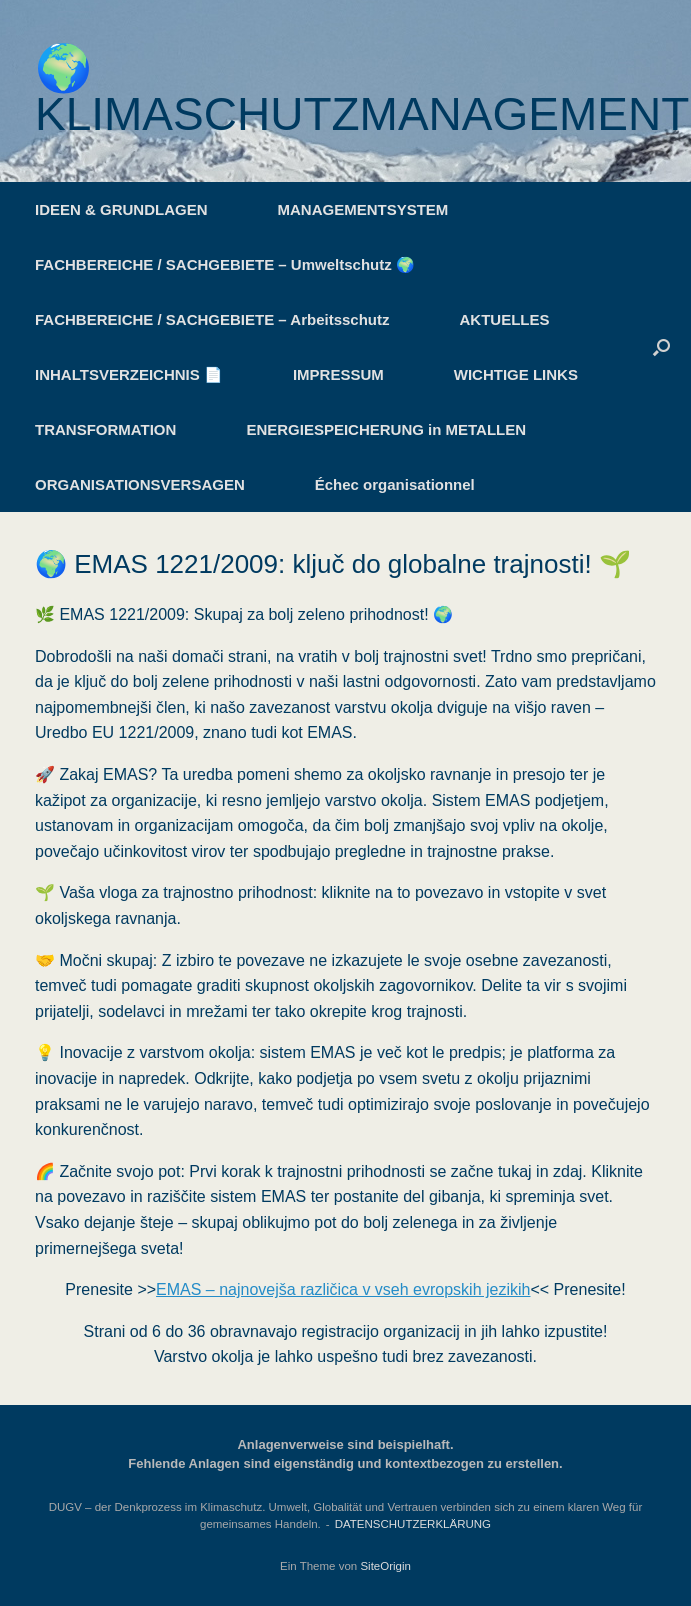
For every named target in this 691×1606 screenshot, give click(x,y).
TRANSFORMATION (105, 429)
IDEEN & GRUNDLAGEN (121, 209)
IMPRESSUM (338, 374)
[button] (661, 347)
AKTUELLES (505, 319)
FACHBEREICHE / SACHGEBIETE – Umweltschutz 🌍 (225, 264)
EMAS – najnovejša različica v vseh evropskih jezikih (343, 1289)
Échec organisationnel (395, 484)
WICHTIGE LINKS (516, 374)
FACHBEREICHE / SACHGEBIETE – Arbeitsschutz (212, 319)
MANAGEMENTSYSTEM (363, 209)
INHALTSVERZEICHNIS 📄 (129, 374)
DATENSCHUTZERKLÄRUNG (413, 1524)
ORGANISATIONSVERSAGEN (140, 484)
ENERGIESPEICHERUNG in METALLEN (386, 429)
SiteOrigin (385, 1566)
